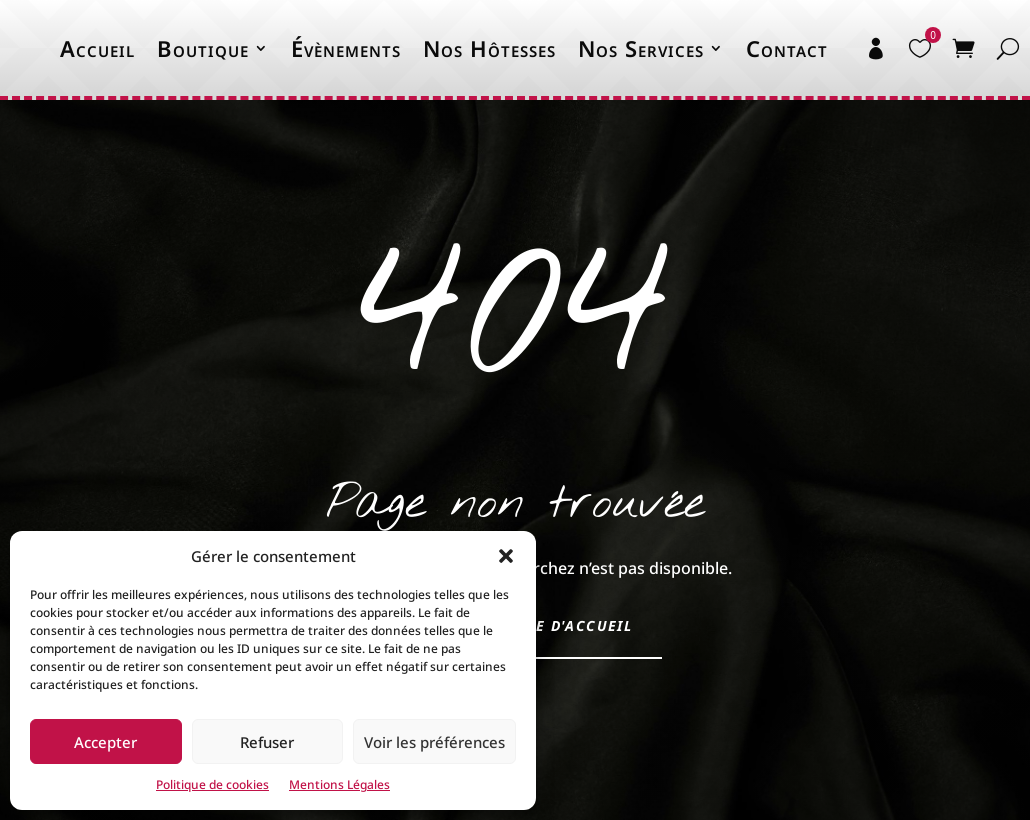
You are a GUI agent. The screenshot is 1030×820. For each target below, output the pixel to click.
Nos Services (641, 48)
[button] (506, 556)
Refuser (267, 742)
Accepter (105, 742)
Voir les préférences (434, 742)
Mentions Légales (339, 784)
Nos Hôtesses (489, 48)
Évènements (346, 48)
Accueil (97, 48)
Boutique (203, 48)
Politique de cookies (212, 784)
